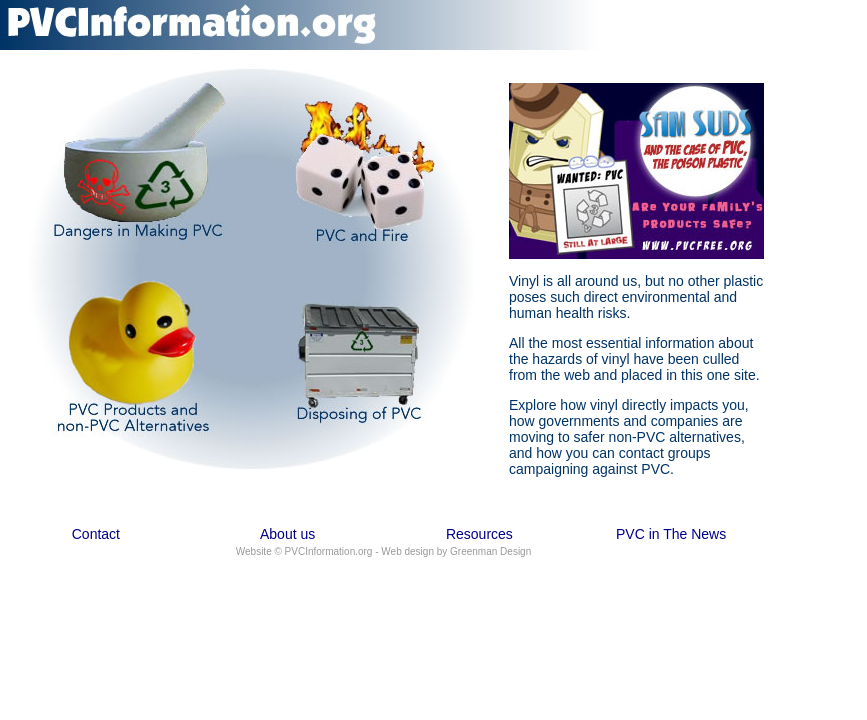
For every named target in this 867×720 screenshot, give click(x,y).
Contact (96, 534)
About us (287, 534)
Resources (479, 534)
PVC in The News (671, 534)
